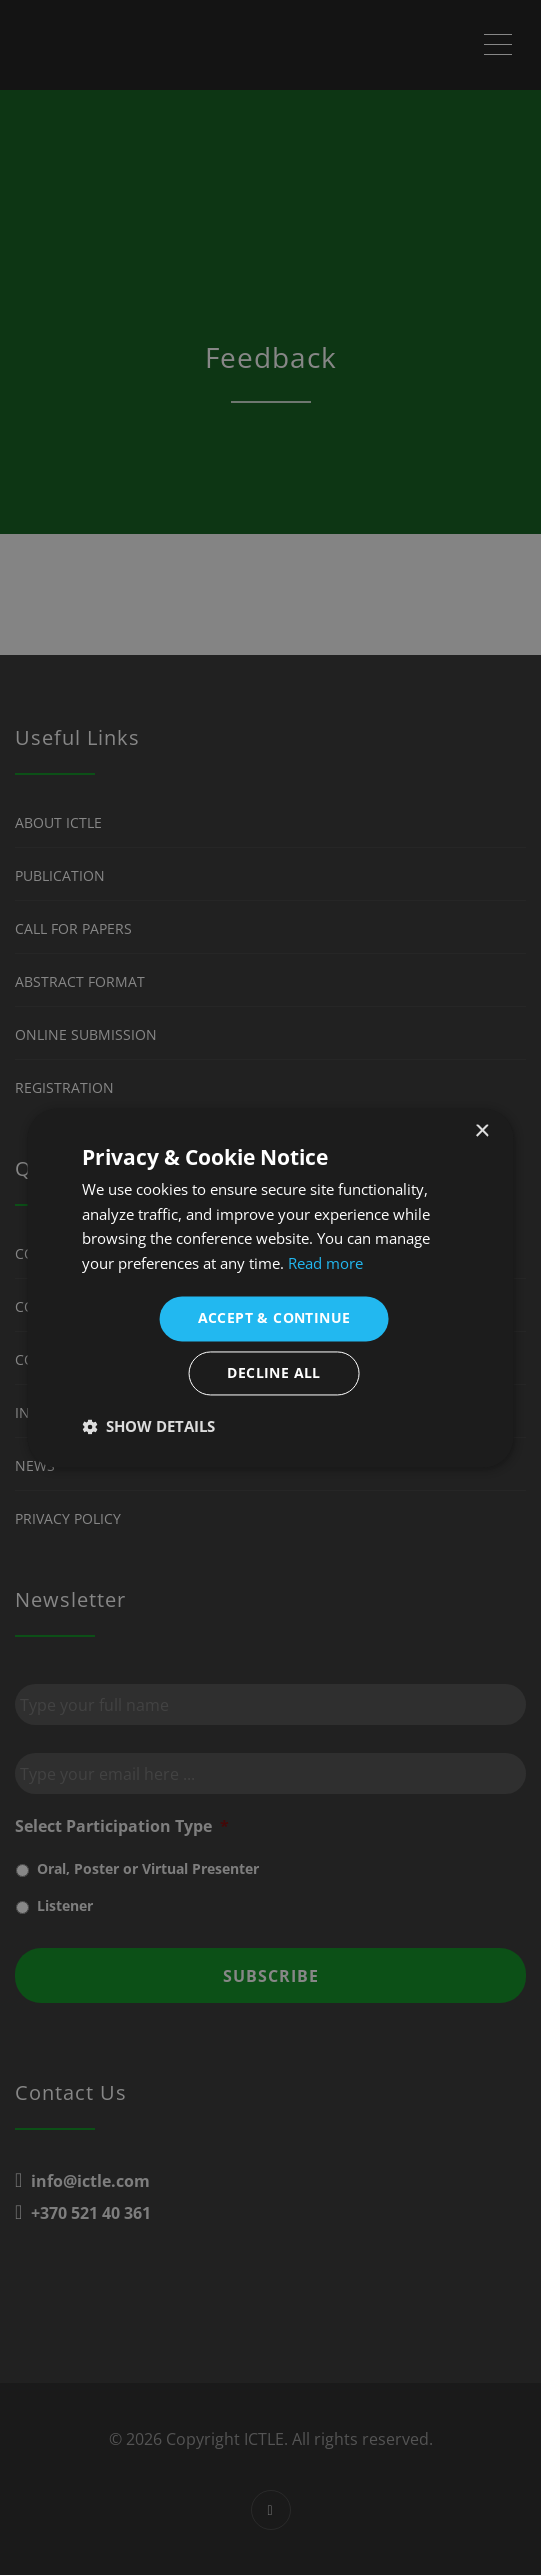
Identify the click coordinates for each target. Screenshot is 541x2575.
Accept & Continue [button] (274, 1317)
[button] (148, 1426)
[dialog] (270, 1287)
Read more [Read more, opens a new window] (325, 1264)
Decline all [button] (273, 1372)
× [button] (481, 1131)
